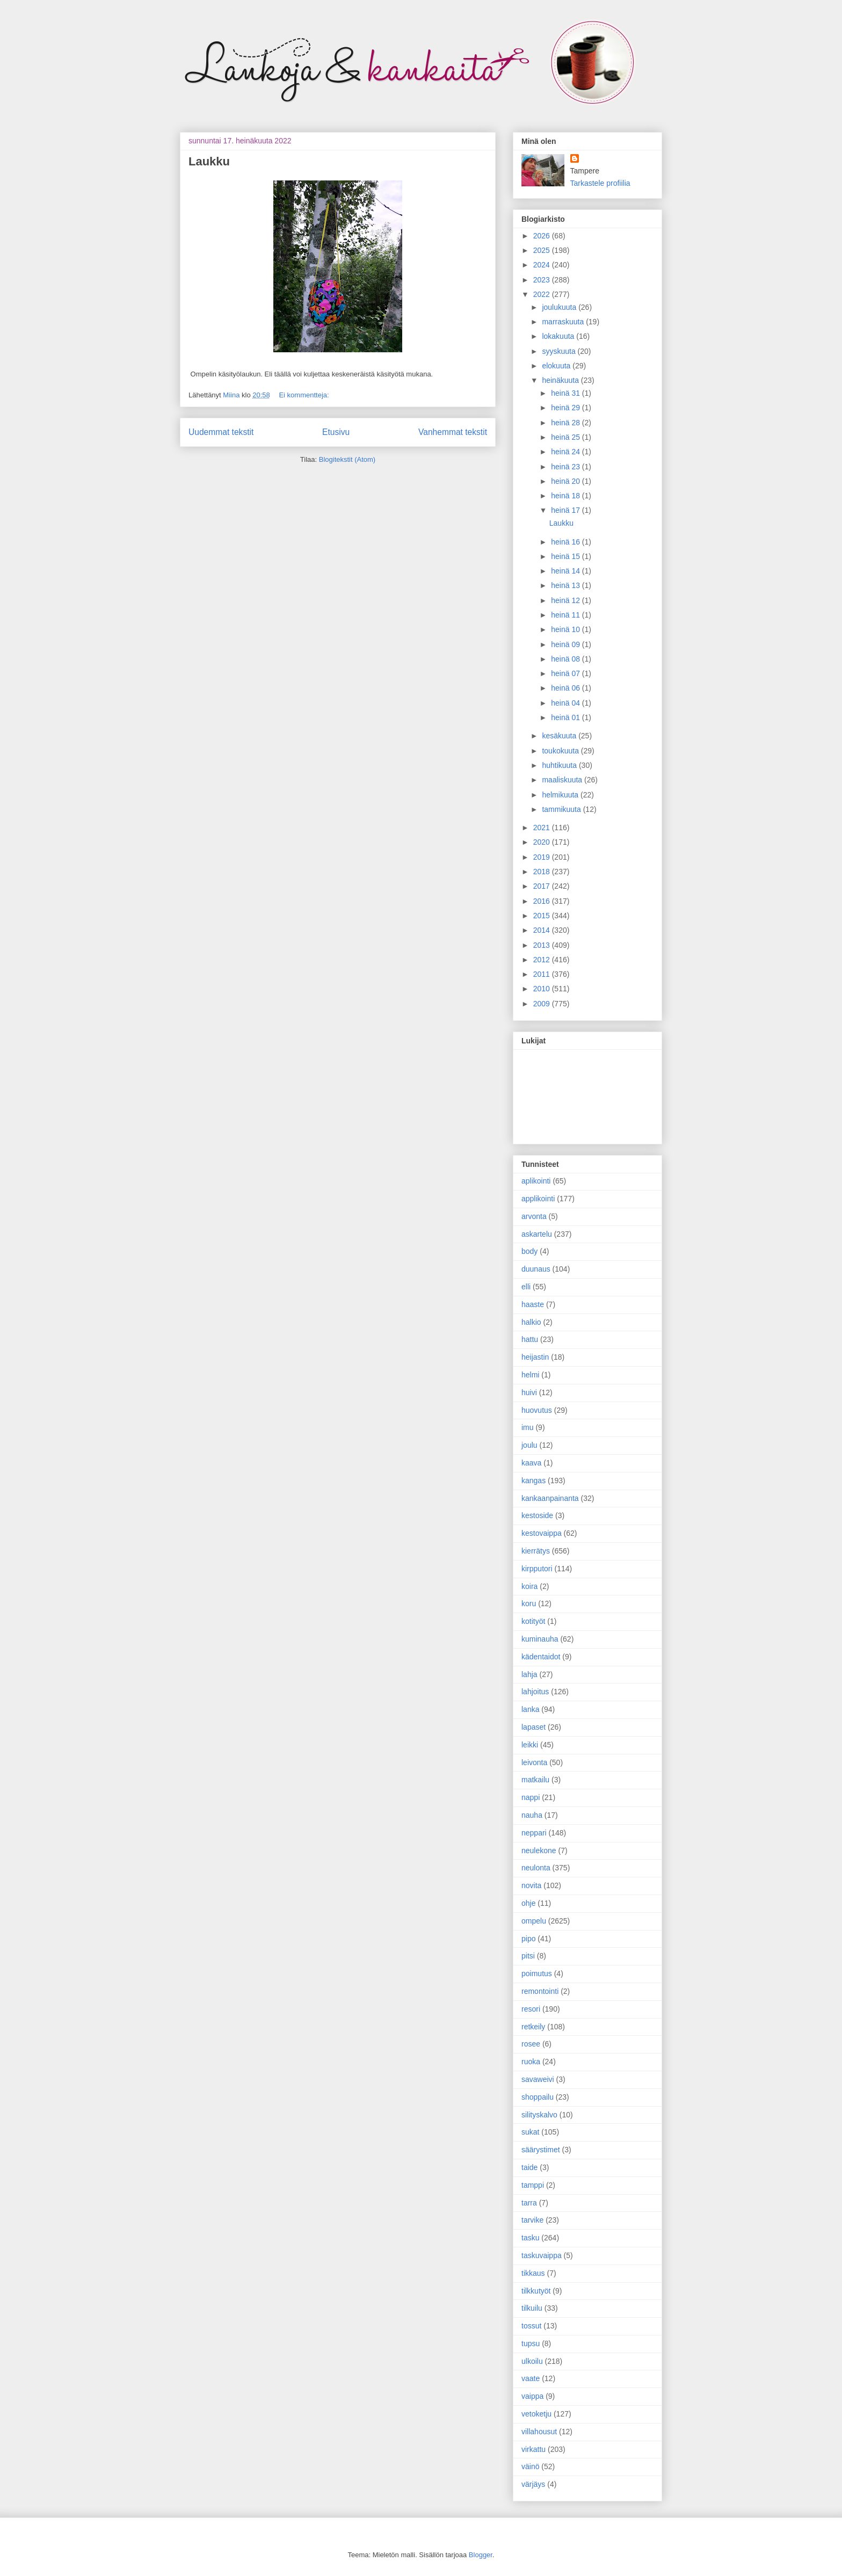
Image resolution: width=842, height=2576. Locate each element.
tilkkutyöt (535, 2291)
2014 (542, 930)
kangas (533, 1480)
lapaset (533, 1727)
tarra (529, 2202)
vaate (530, 2378)
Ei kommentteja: (304, 395)
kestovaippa (541, 1533)
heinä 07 (566, 673)
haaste (532, 1304)
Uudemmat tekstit (220, 432)
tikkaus (533, 2273)
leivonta (534, 1762)
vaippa (532, 2396)
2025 (542, 250)
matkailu (535, 1779)
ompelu (533, 1921)
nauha (531, 1815)
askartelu (536, 1234)
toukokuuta (561, 750)
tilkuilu (531, 2308)
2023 (542, 279)
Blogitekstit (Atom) (347, 459)
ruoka (530, 2061)
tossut (531, 2325)
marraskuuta (564, 321)
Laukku (209, 161)
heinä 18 (566, 495)
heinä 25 (566, 437)
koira (529, 1586)
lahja (529, 1674)
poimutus (536, 1973)
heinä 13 (566, 585)
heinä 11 (566, 615)
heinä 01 (566, 717)
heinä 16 (566, 542)
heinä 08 (566, 659)
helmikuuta (561, 794)
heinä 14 (566, 571)
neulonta (535, 1867)
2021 (542, 827)
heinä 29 (566, 407)
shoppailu (537, 2097)
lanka (530, 1709)
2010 (542, 988)
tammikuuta (562, 809)
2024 (542, 264)
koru (528, 1603)
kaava (531, 1462)
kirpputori (537, 1568)
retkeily (533, 2026)
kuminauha (539, 1639)
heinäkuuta (561, 380)
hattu (529, 1339)
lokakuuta (559, 336)
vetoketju (536, 2414)
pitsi (528, 1955)
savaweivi (537, 2079)
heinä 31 (566, 393)
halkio (531, 1322)
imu (527, 1427)
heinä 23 (566, 466)
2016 (542, 901)
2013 (542, 945)
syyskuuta (559, 351)
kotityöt (533, 1621)
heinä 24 (566, 451)
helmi (530, 1374)
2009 (542, 1003)
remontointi (539, 1991)
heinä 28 (566, 422)
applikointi (538, 1198)
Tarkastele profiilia (600, 183)
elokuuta (557, 365)
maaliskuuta (563, 779)
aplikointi (535, 1181)
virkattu (533, 2449)
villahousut (539, 2431)
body (529, 1251)
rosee (530, 2044)
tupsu (530, 2343)
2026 (542, 235)
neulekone (538, 1850)
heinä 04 (566, 703)
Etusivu (336, 432)
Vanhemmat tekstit (452, 432)
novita (531, 1885)
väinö (530, 2466)
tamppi (532, 2185)
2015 (542, 915)
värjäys (533, 2484)
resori (530, 2009)
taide (529, 2167)
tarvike (532, 2220)
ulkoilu (532, 2361)
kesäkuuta (560, 735)
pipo (528, 1938)
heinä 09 (566, 644)
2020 (542, 842)
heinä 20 (566, 481)
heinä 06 (566, 688)
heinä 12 (566, 600)
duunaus (535, 1269)
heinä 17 (566, 510)
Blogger (480, 2555)
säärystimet (540, 2149)
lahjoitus (535, 1691)
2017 (542, 886)
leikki (529, 1744)
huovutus (536, 1410)
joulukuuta (560, 307)
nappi (530, 1797)
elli (526, 1286)
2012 (542, 959)
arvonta (534, 1216)
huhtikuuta (560, 765)
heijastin (535, 1357)
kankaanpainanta (550, 1498)
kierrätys (535, 1551)
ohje (528, 1903)
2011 (542, 974)
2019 (542, 857)
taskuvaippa (541, 2255)
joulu (529, 1445)
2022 (542, 294)
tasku (530, 2237)
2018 (542, 871)
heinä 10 (566, 629)
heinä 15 (566, 556)
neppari (534, 1832)
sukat (530, 2132)
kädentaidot (540, 1656)
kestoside (537, 1515)
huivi (529, 1392)
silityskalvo (539, 2114)
